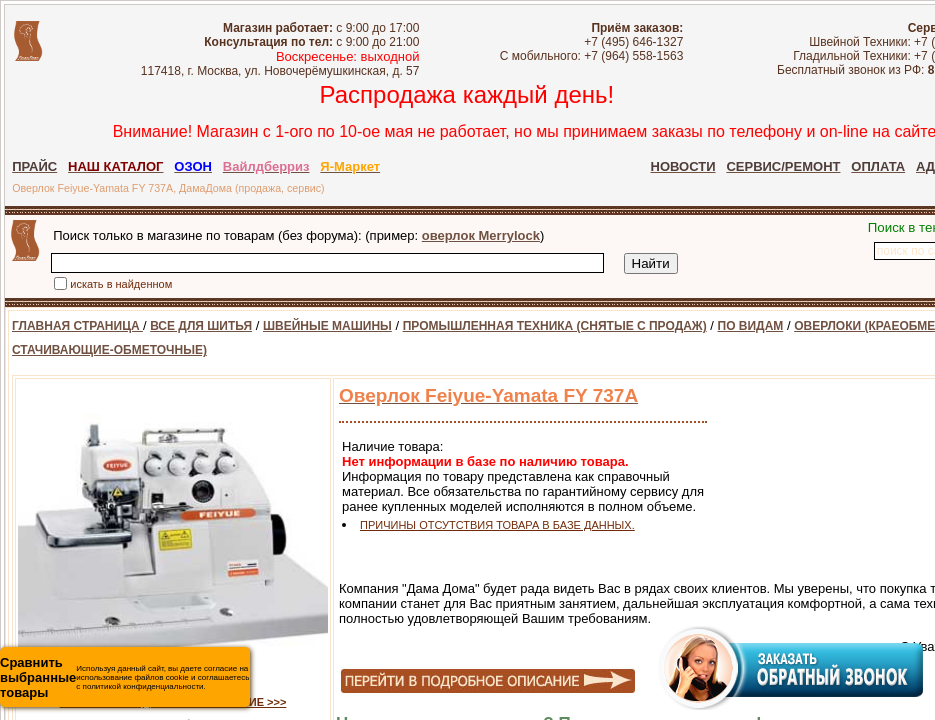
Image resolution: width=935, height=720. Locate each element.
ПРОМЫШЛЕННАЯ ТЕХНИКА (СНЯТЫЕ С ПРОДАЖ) (555, 326)
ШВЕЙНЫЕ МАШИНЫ (327, 326)
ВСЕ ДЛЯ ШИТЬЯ (201, 326)
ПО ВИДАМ (751, 326)
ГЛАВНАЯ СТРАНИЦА (77, 326)
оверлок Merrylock (481, 235)
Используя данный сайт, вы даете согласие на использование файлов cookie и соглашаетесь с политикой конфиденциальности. (124, 677)
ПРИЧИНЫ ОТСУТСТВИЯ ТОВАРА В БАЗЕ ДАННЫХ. (497, 525)
